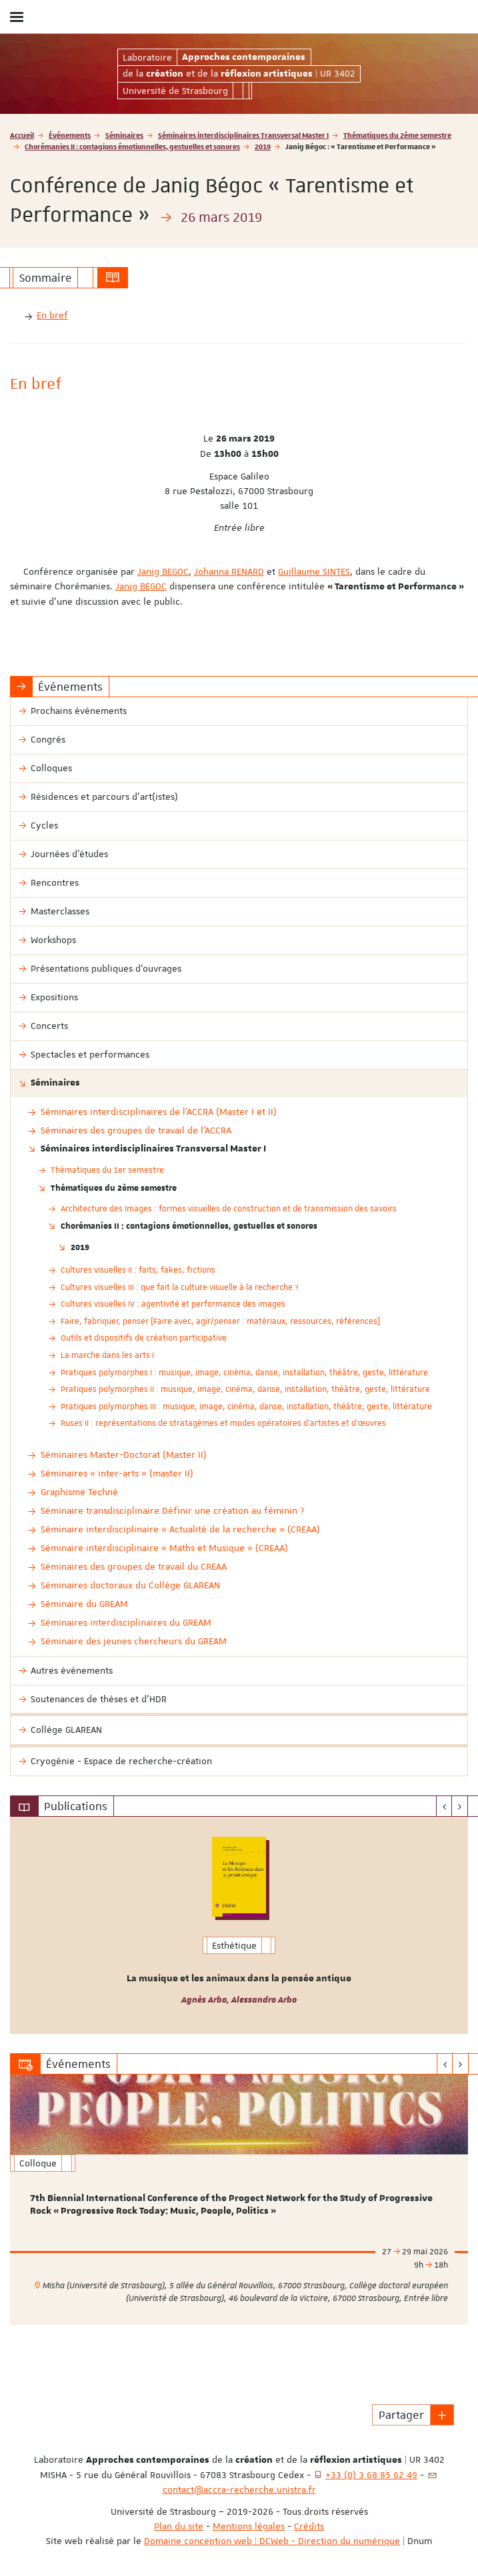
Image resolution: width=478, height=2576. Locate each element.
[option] (239, 1925)
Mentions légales (249, 2526)
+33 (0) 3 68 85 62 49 (371, 2475)
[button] (442, 2414)
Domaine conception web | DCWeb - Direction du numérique (272, 2541)
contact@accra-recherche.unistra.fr (239, 2489)
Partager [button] (401, 2415)
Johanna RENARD (229, 571)
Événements (70, 135)
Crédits (309, 2526)
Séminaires (124, 135)
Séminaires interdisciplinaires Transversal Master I (243, 135)
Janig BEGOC (163, 571)
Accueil (22, 135)
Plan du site (178, 2526)
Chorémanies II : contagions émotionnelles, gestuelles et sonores (132, 146)
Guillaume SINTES (314, 571)
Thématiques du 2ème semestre (397, 135)
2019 (263, 146)
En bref (52, 315)
